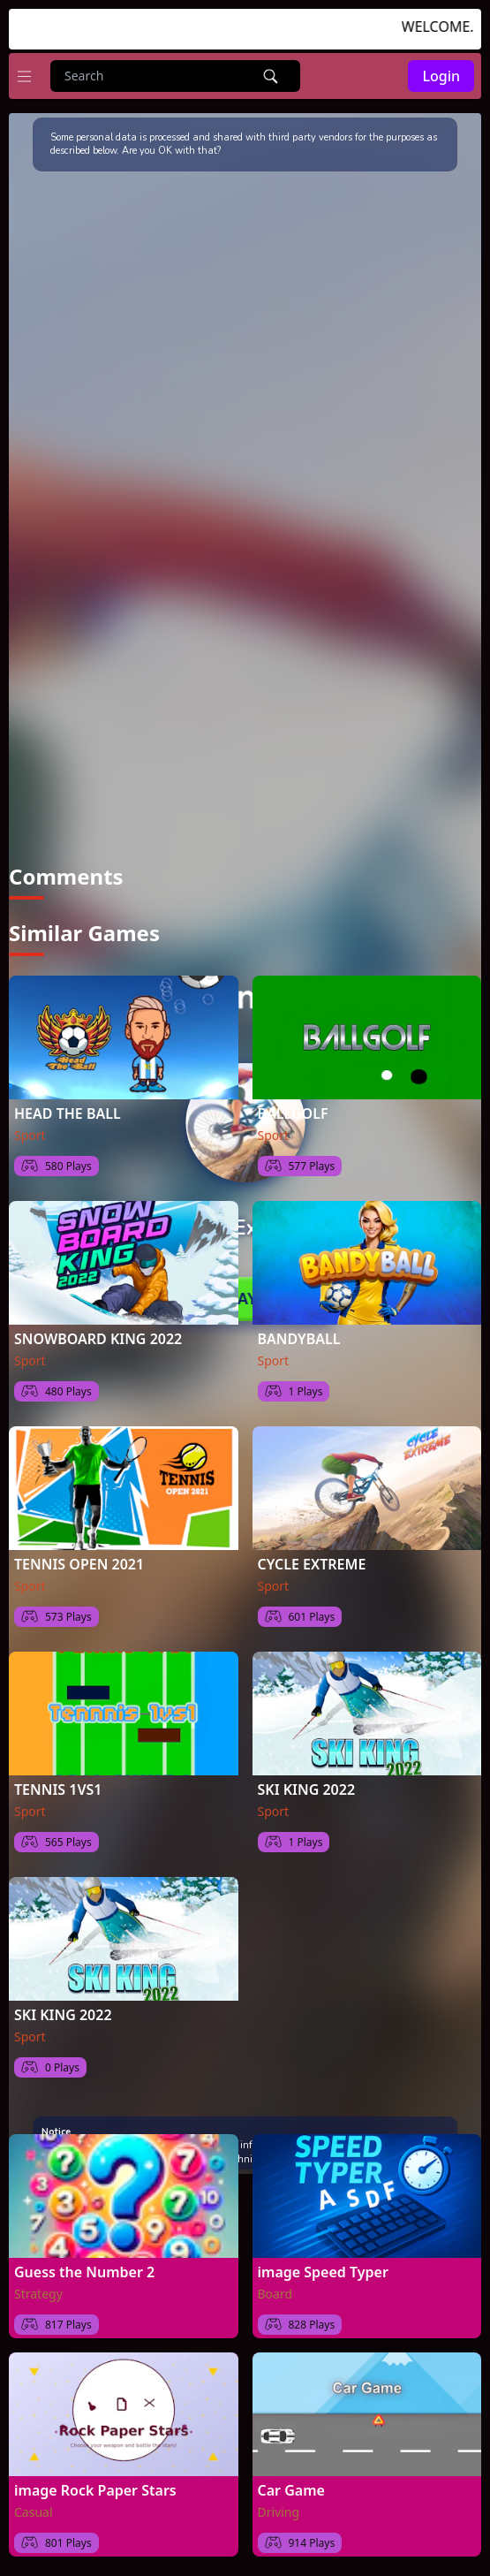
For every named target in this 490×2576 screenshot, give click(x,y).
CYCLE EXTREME (312, 1556)
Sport (30, 1127)
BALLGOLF (293, 1105)
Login (441, 76)
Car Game (291, 2482)
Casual (33, 2504)
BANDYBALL (299, 1331)
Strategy (38, 2285)
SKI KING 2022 (307, 1781)
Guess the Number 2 (84, 2264)
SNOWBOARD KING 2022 (98, 1331)
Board (275, 2285)
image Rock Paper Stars (95, 2482)
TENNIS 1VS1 (58, 1781)
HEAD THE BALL (67, 1105)
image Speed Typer (323, 2264)
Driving (279, 2504)
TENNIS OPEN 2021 (79, 1556)
